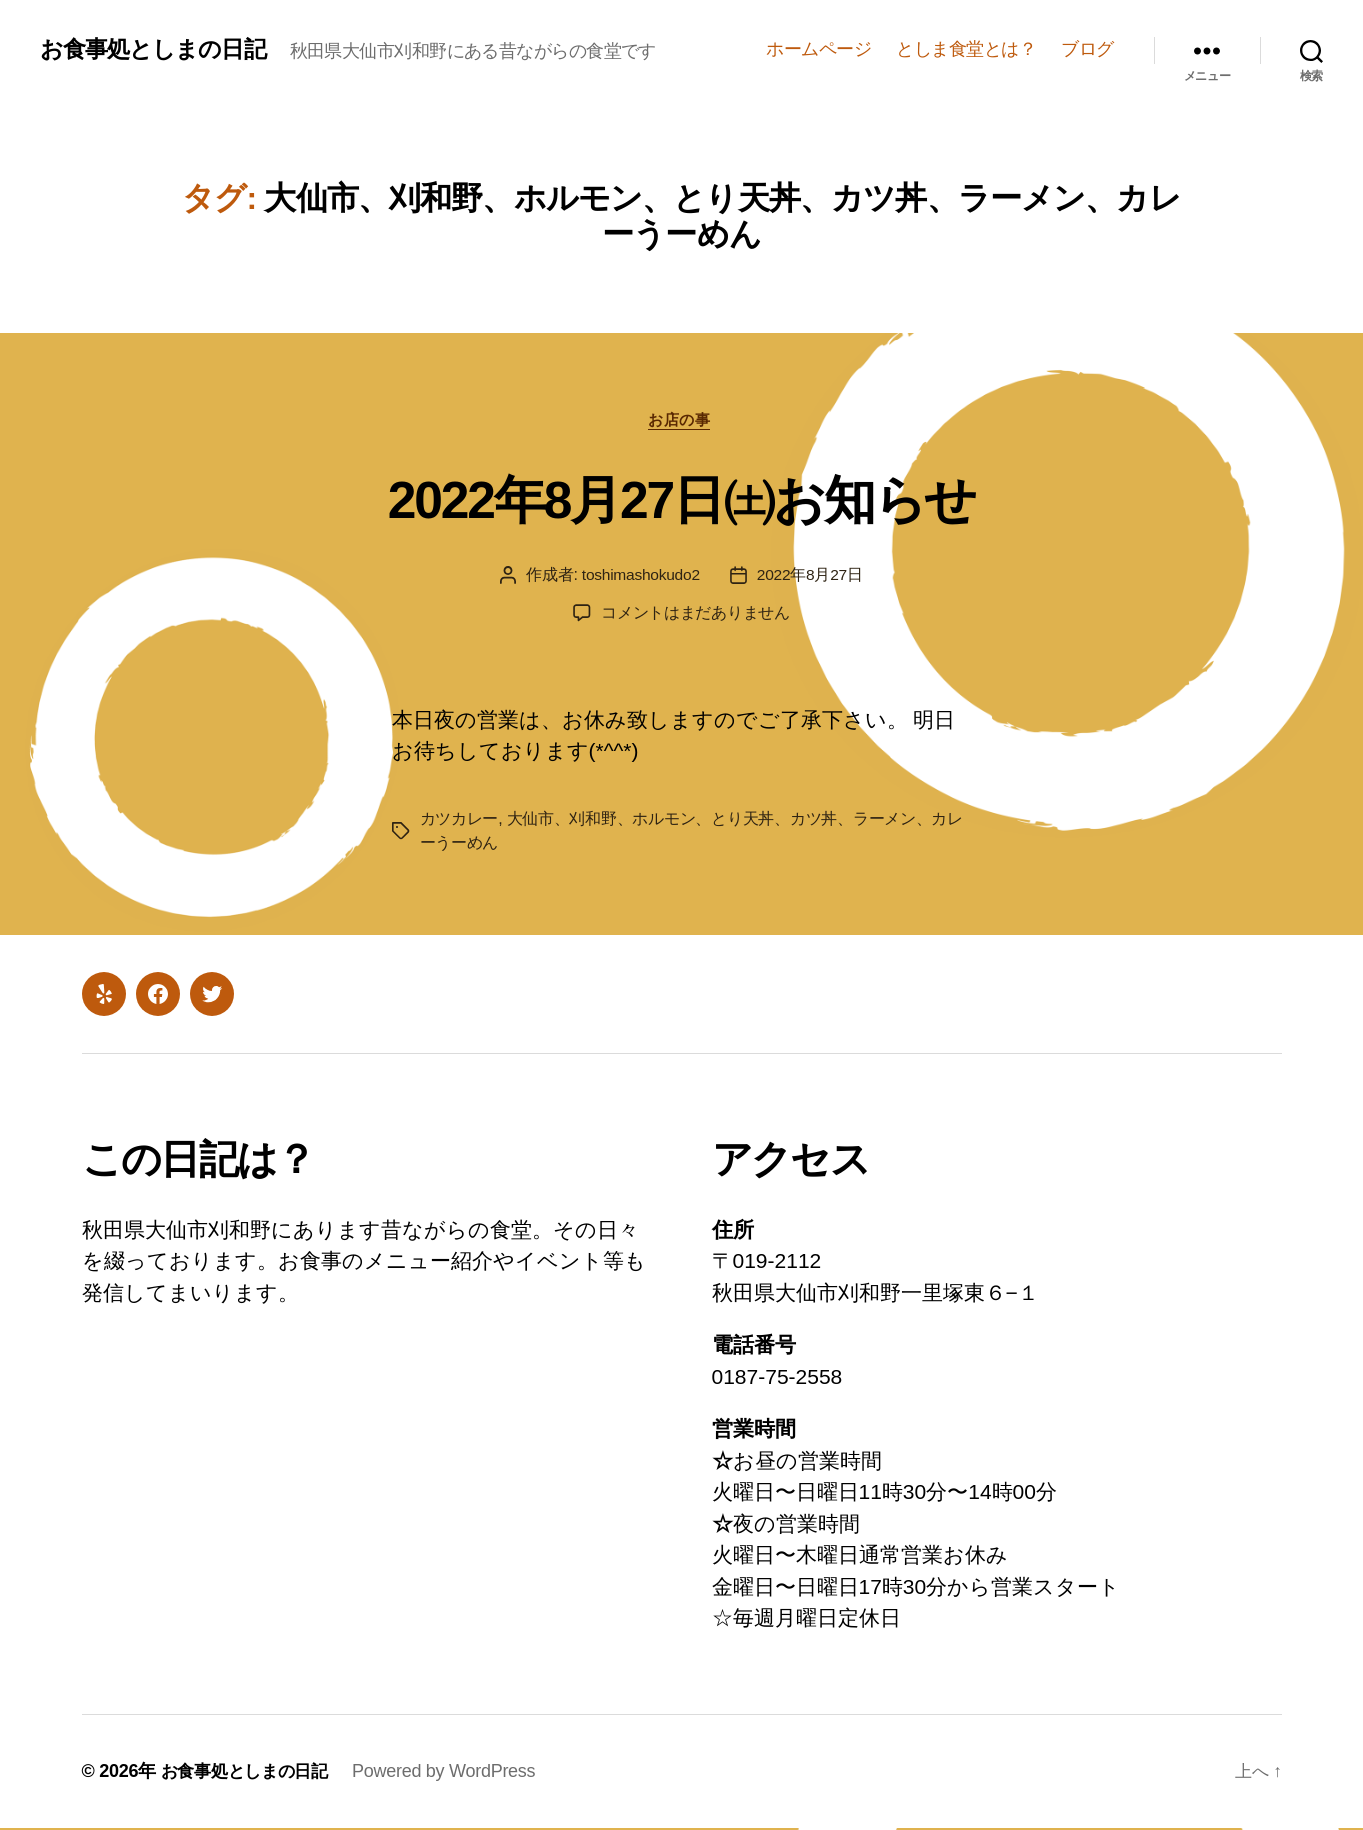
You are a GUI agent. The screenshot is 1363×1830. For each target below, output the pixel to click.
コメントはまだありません (695, 615)
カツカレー (459, 820)
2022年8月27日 (812, 577)
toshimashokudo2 (639, 577)
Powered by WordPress (453, 1773)
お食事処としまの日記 (157, 49)
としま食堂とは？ (966, 49)
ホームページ (818, 49)
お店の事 (681, 421)
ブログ (1087, 49)
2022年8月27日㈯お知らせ (681, 499)
